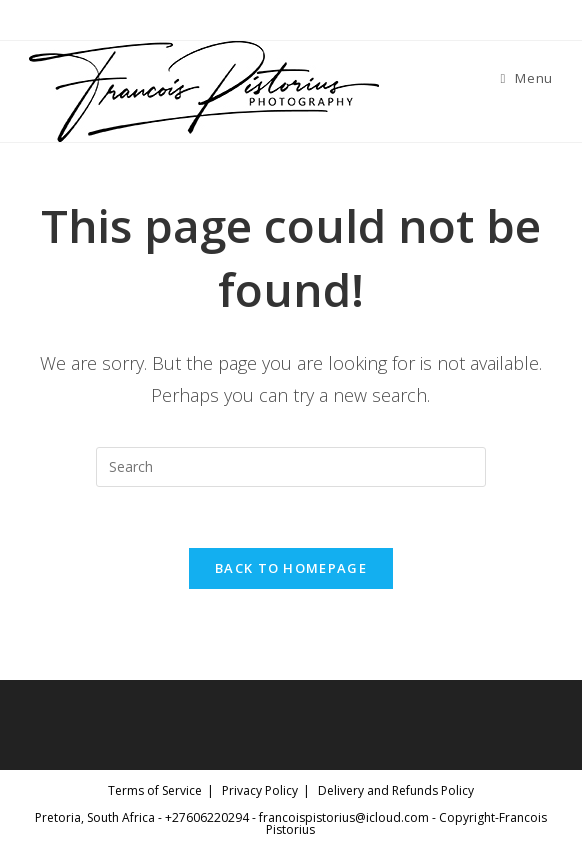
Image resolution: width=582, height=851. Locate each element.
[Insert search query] (291, 467)
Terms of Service (155, 790)
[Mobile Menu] (527, 78)
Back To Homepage (291, 568)
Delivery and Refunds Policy (396, 790)
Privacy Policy (260, 790)
